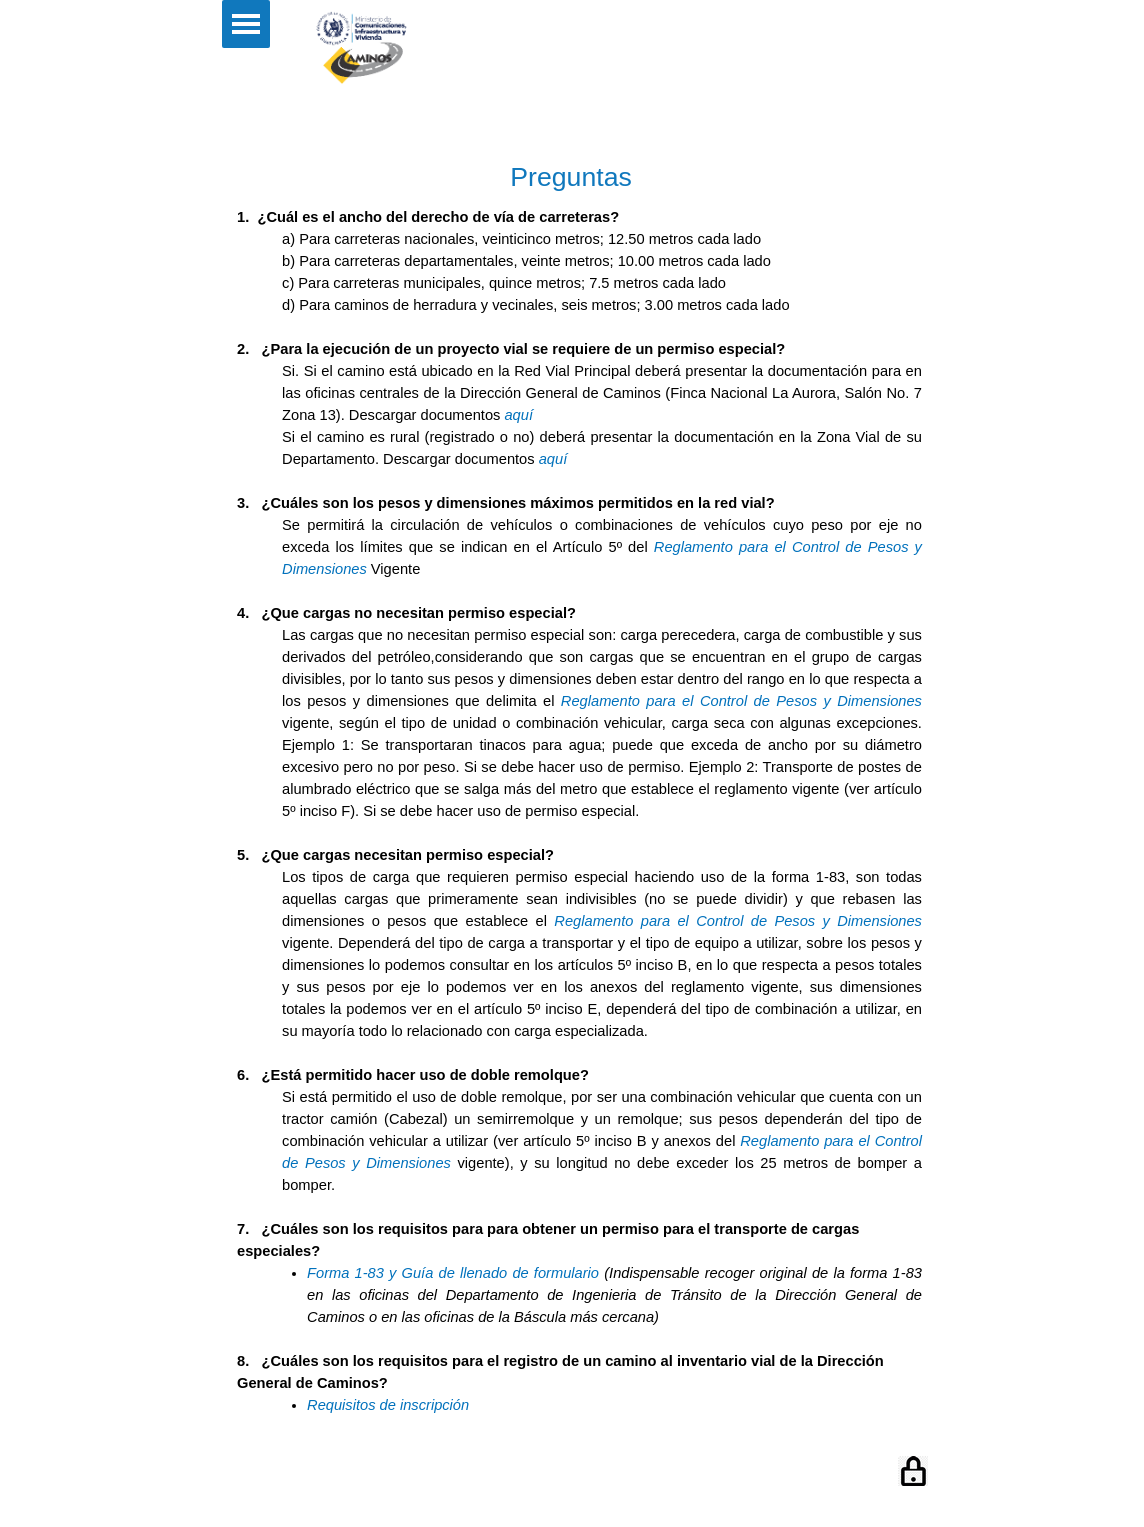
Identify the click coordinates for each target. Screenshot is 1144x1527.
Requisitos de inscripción (388, 1405)
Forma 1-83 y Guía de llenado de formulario (453, 1273)
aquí (518, 415)
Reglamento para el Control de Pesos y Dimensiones (741, 701)
